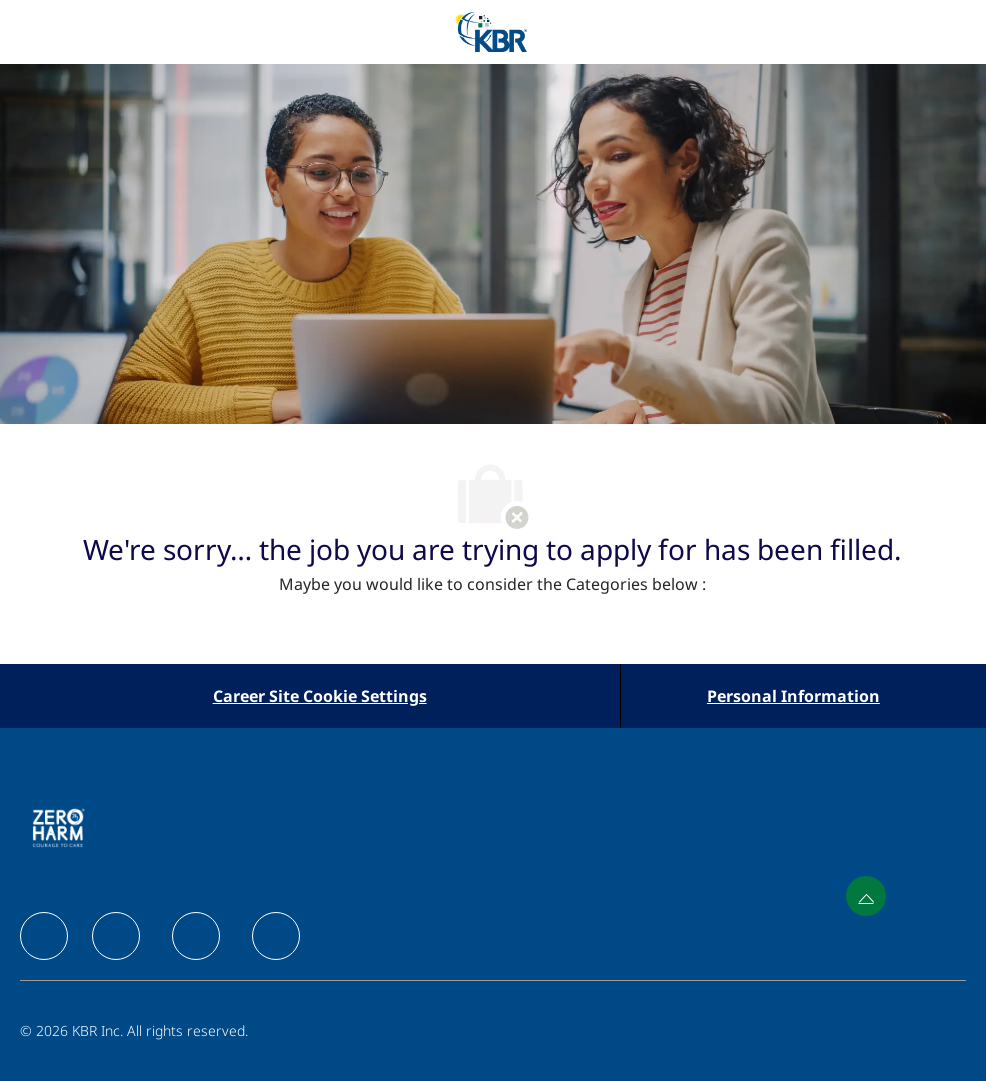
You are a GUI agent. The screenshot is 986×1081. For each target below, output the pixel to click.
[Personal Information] (793, 696)
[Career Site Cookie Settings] (320, 696)
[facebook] (44, 936)
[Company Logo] (491, 30)
